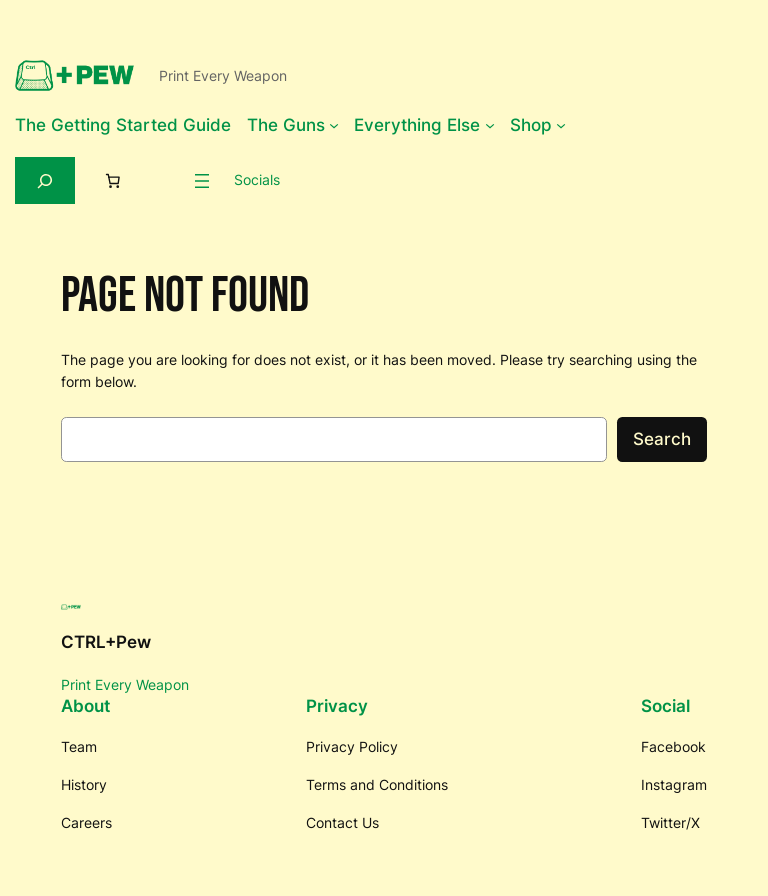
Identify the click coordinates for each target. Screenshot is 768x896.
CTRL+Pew (106, 642)
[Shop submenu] (561, 125)
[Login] (164, 180)
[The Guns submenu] (334, 125)
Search (662, 439)
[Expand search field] (45, 180)
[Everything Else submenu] (490, 125)
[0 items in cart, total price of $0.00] (113, 181)
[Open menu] (202, 181)
